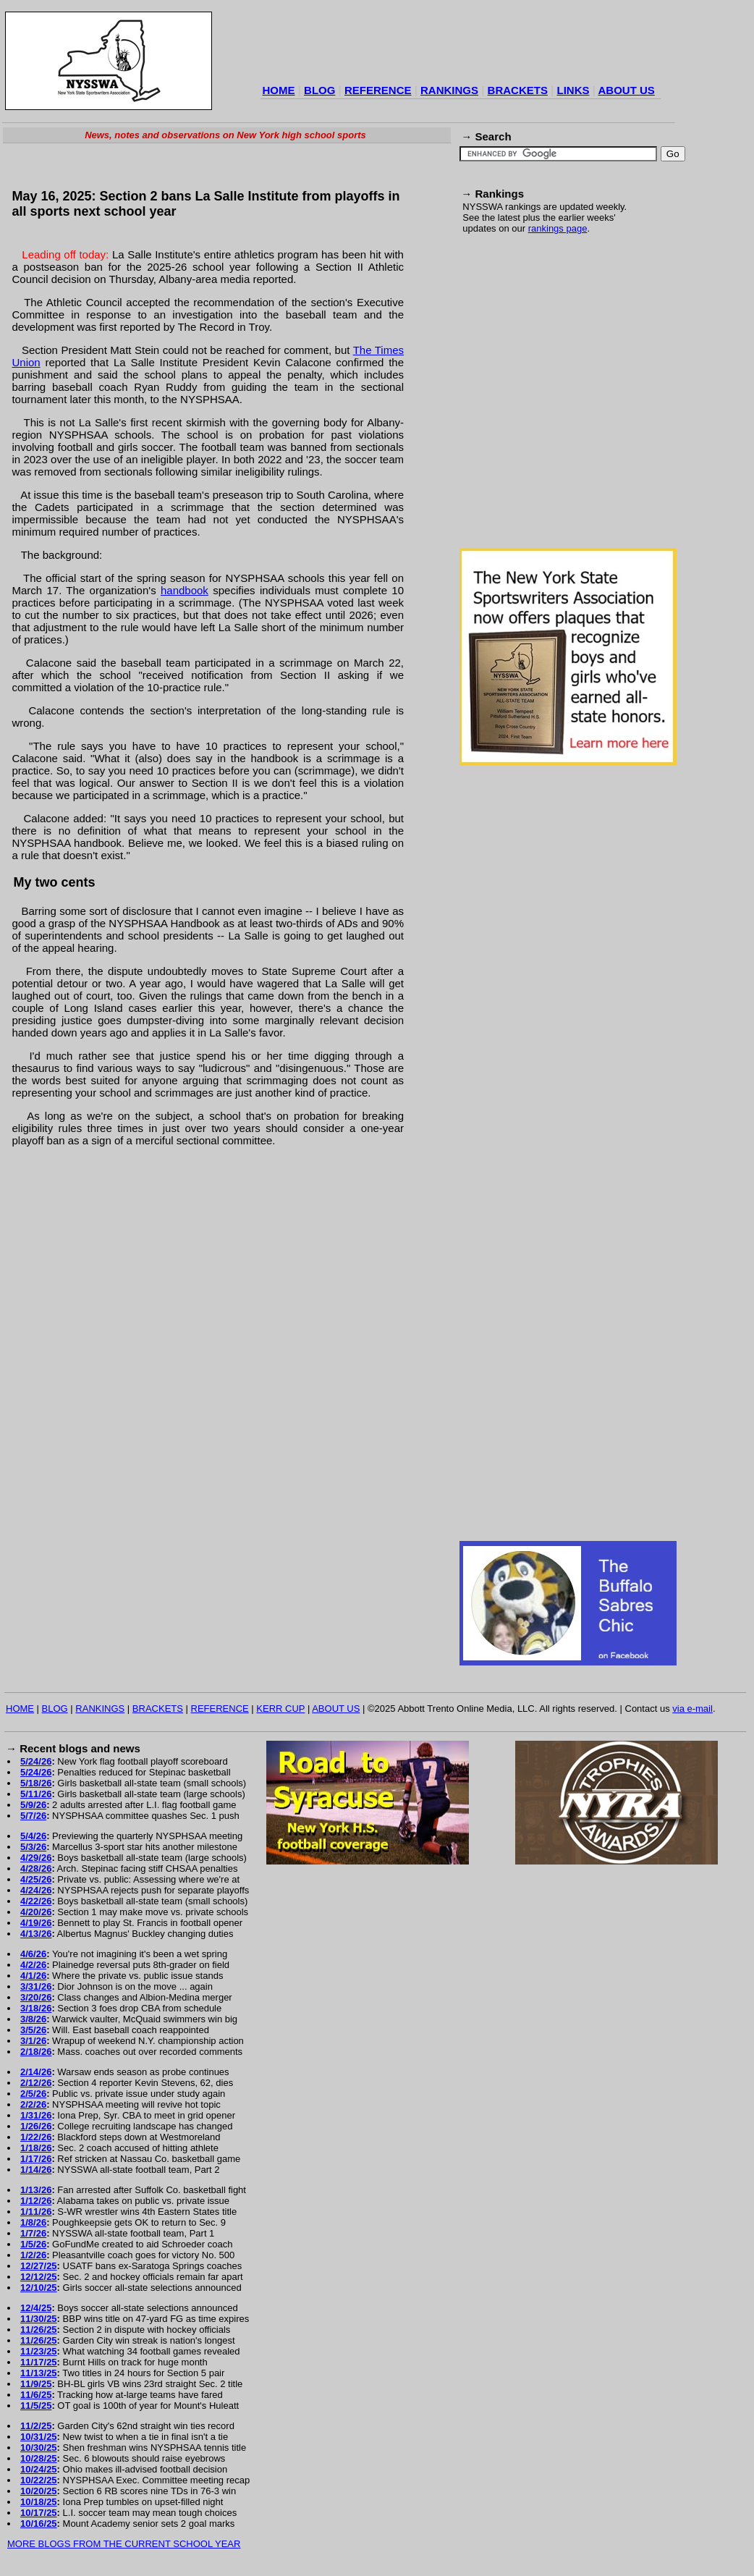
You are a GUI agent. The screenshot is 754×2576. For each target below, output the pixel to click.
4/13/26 (35, 1933)
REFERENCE (378, 90)
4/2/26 (33, 1964)
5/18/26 (35, 1783)
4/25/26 (35, 1879)
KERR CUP (280, 1708)
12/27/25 (38, 2265)
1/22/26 (35, 2137)
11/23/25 (38, 2351)
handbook (184, 590)
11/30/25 (38, 2318)
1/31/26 (35, 2115)
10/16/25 (38, 2523)
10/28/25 (38, 2458)
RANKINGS (449, 90)
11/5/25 (35, 2405)
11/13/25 (38, 2373)
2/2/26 (33, 2104)
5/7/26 (33, 1815)
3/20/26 (35, 1997)
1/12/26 (35, 2200)
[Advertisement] (135, 399)
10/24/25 (38, 2469)
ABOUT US (626, 90)
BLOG (319, 90)
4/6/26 (33, 1953)
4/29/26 (35, 1857)
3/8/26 (33, 2019)
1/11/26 (35, 2211)
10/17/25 (38, 2512)
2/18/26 (35, 2051)
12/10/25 (38, 2287)
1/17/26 (35, 2158)
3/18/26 (35, 2008)
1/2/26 (33, 2255)
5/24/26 (35, 1761)
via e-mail (692, 1708)
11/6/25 (35, 2394)
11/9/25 (35, 2383)
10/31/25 (38, 2436)
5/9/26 (33, 1804)
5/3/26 (33, 1846)
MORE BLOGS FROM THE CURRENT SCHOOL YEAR (123, 2543)
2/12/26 (35, 2082)
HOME (279, 90)
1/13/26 (35, 2189)
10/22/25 (38, 2480)
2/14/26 (35, 2071)
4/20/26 (35, 1911)
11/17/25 (38, 2362)
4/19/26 (35, 1922)
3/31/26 (35, 1986)
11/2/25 (35, 2425)
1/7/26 (33, 2233)
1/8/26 (33, 2222)
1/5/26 (33, 2244)
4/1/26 (33, 1975)
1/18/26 (35, 2147)
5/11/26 (35, 1794)
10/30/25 (38, 2447)
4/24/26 (35, 1890)
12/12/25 (38, 2276)
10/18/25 (38, 2501)
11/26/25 (38, 2329)
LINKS (572, 90)
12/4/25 (35, 2307)
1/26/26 (35, 2126)
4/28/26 (35, 1868)
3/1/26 (33, 2040)
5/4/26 (33, 1835)
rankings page (558, 228)
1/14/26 (35, 2169)
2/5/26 (33, 2093)
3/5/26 (33, 2029)
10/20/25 (38, 2491)
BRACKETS (518, 90)
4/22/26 (35, 1901)
